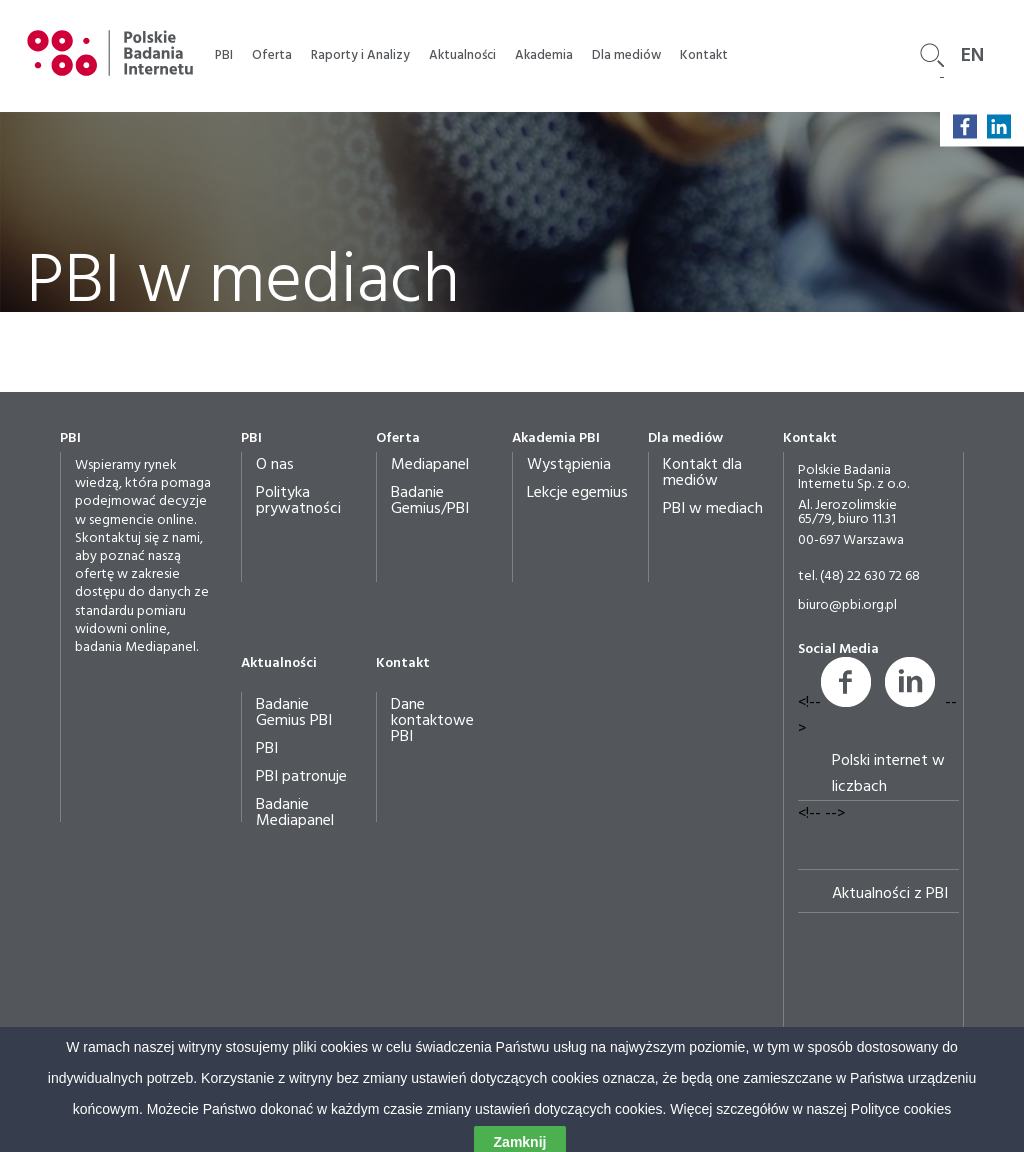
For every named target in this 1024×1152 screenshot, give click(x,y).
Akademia (544, 55)
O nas (275, 465)
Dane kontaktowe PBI (432, 721)
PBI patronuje (301, 777)
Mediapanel (430, 465)
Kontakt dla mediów (702, 473)
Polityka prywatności (298, 501)
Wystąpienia (569, 465)
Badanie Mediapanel (295, 813)
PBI (224, 55)
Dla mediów (626, 55)
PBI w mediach (713, 509)
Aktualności (462, 55)
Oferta (272, 55)
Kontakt (704, 55)
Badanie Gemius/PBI (430, 501)
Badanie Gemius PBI (294, 713)
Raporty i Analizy (360, 55)
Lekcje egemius (577, 493)
